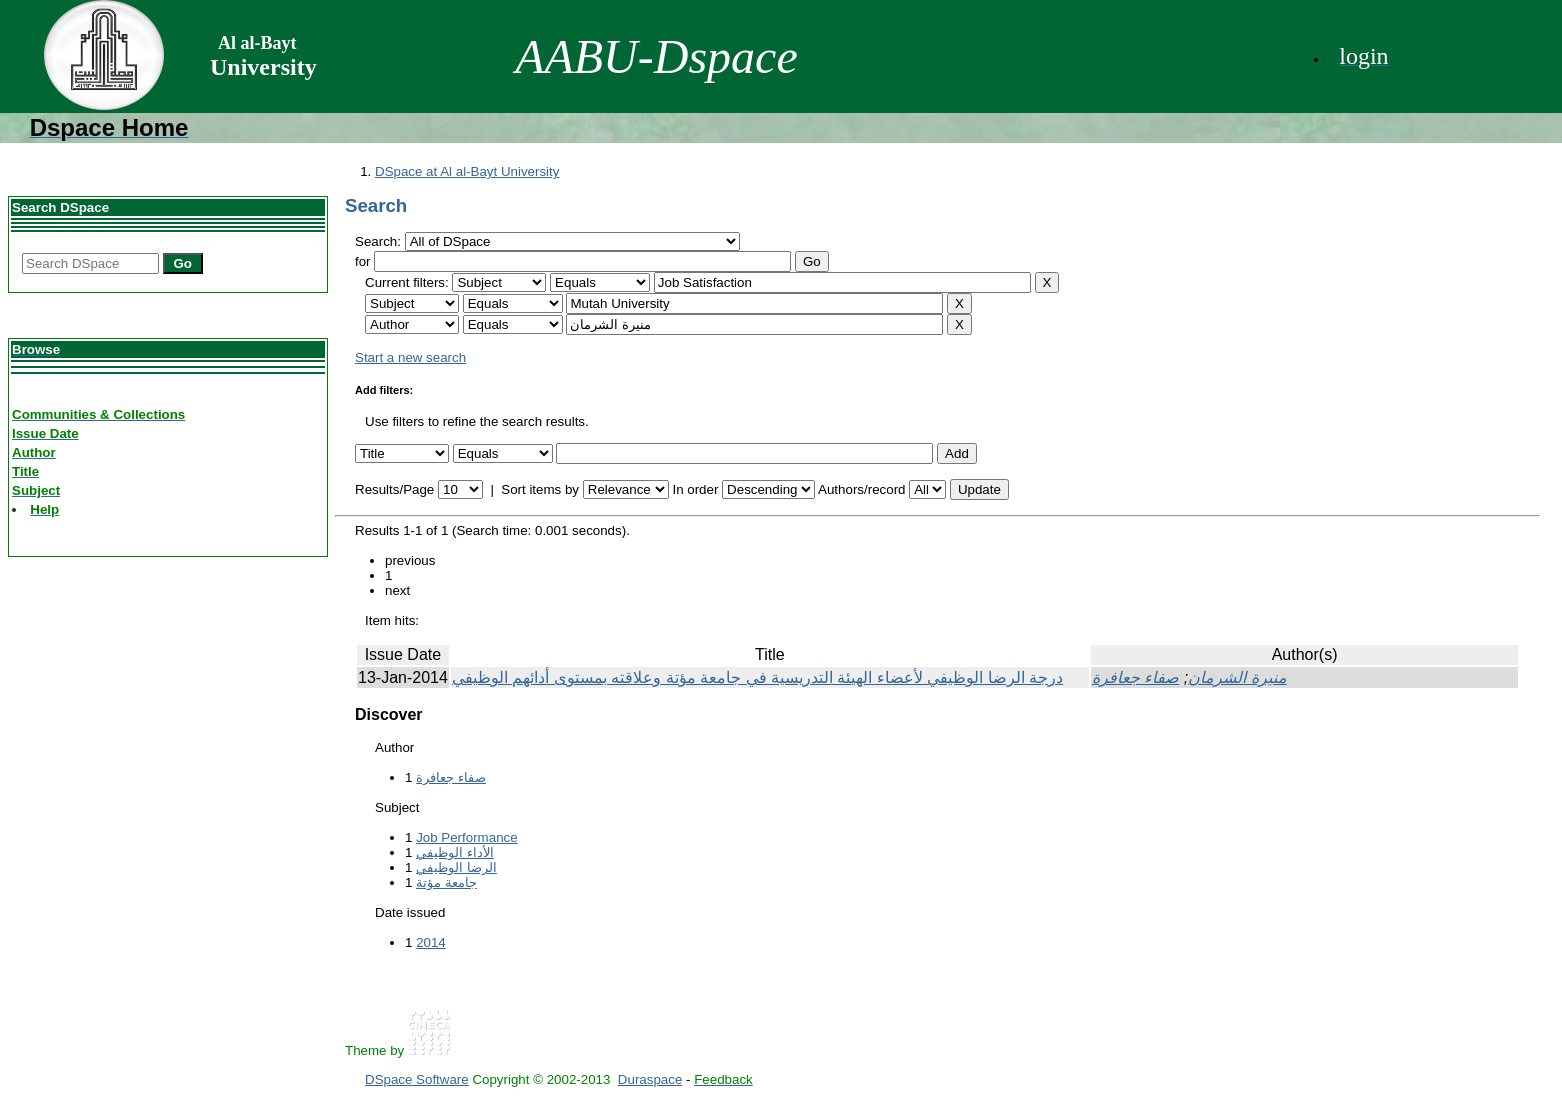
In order (695, 489)
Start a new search (410, 357)
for (363, 261)
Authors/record (861, 489)
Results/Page (394, 489)
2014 (431, 942)
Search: (380, 241)
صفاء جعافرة (1135, 677)
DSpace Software (417, 1079)
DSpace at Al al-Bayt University (467, 171)
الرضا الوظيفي (456, 867)
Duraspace (650, 1079)
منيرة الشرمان (1237, 677)
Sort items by (540, 489)
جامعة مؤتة (446, 882)
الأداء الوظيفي (455, 852)
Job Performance (467, 837)
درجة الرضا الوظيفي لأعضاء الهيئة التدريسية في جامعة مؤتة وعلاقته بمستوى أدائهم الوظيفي (757, 677)
